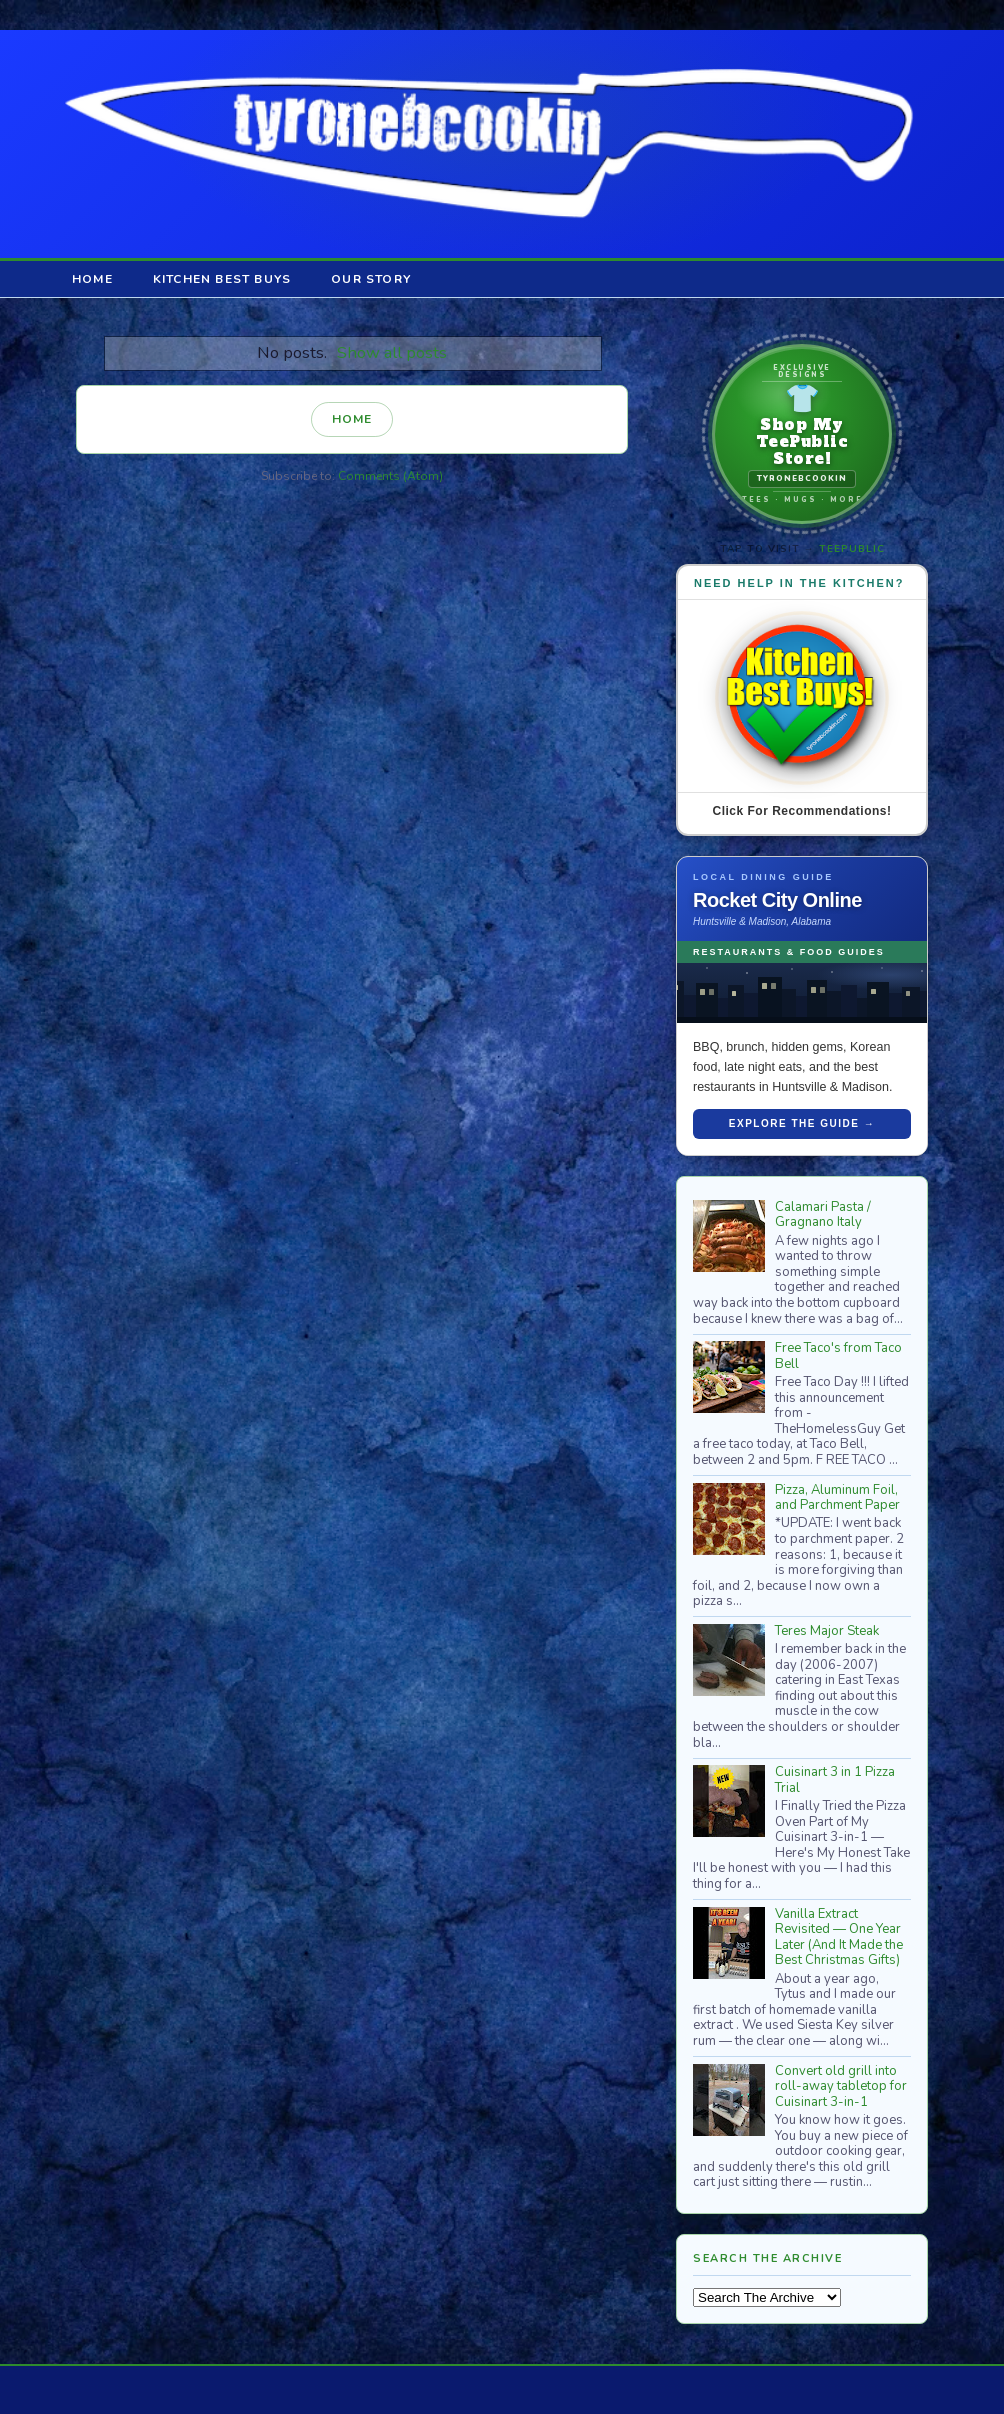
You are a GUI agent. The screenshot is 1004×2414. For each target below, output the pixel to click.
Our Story (371, 279)
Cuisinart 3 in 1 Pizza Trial (835, 1780)
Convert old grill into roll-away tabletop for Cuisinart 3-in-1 (841, 2086)
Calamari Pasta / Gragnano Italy (823, 1215)
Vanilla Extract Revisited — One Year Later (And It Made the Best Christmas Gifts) (839, 1937)
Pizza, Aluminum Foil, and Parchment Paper (837, 1498)
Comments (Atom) (390, 476)
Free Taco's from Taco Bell (838, 1356)
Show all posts (392, 352)
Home (92, 279)
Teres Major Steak (827, 1631)
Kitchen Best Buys (222, 279)
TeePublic (852, 549)
